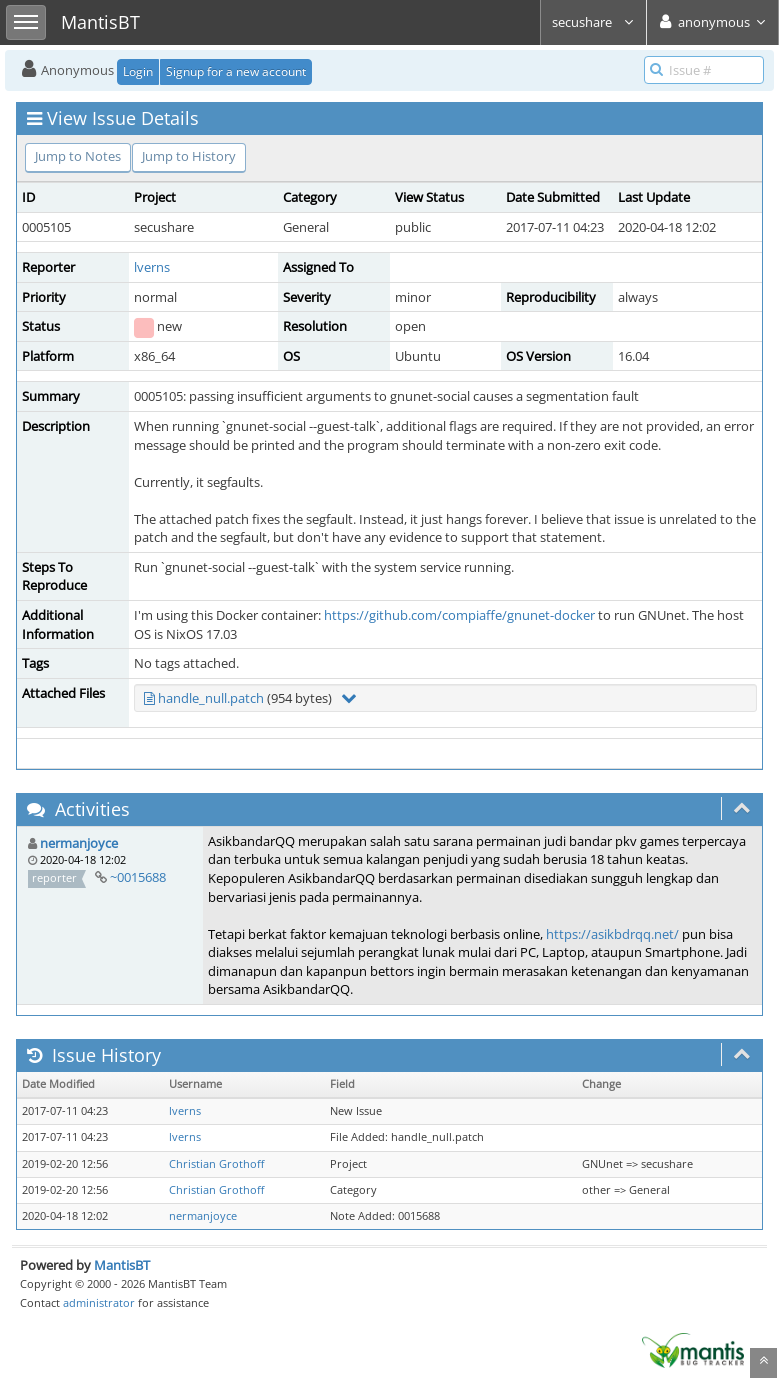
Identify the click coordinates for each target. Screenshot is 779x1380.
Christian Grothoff (216, 1164)
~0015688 (138, 877)
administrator (99, 1302)
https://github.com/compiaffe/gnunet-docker (459, 615)
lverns (152, 267)
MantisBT (122, 1265)
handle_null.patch (211, 698)
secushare (593, 22)
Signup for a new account (236, 71)
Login (138, 71)
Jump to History (189, 156)
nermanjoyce (79, 843)
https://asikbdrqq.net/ (612, 934)
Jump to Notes (78, 156)
